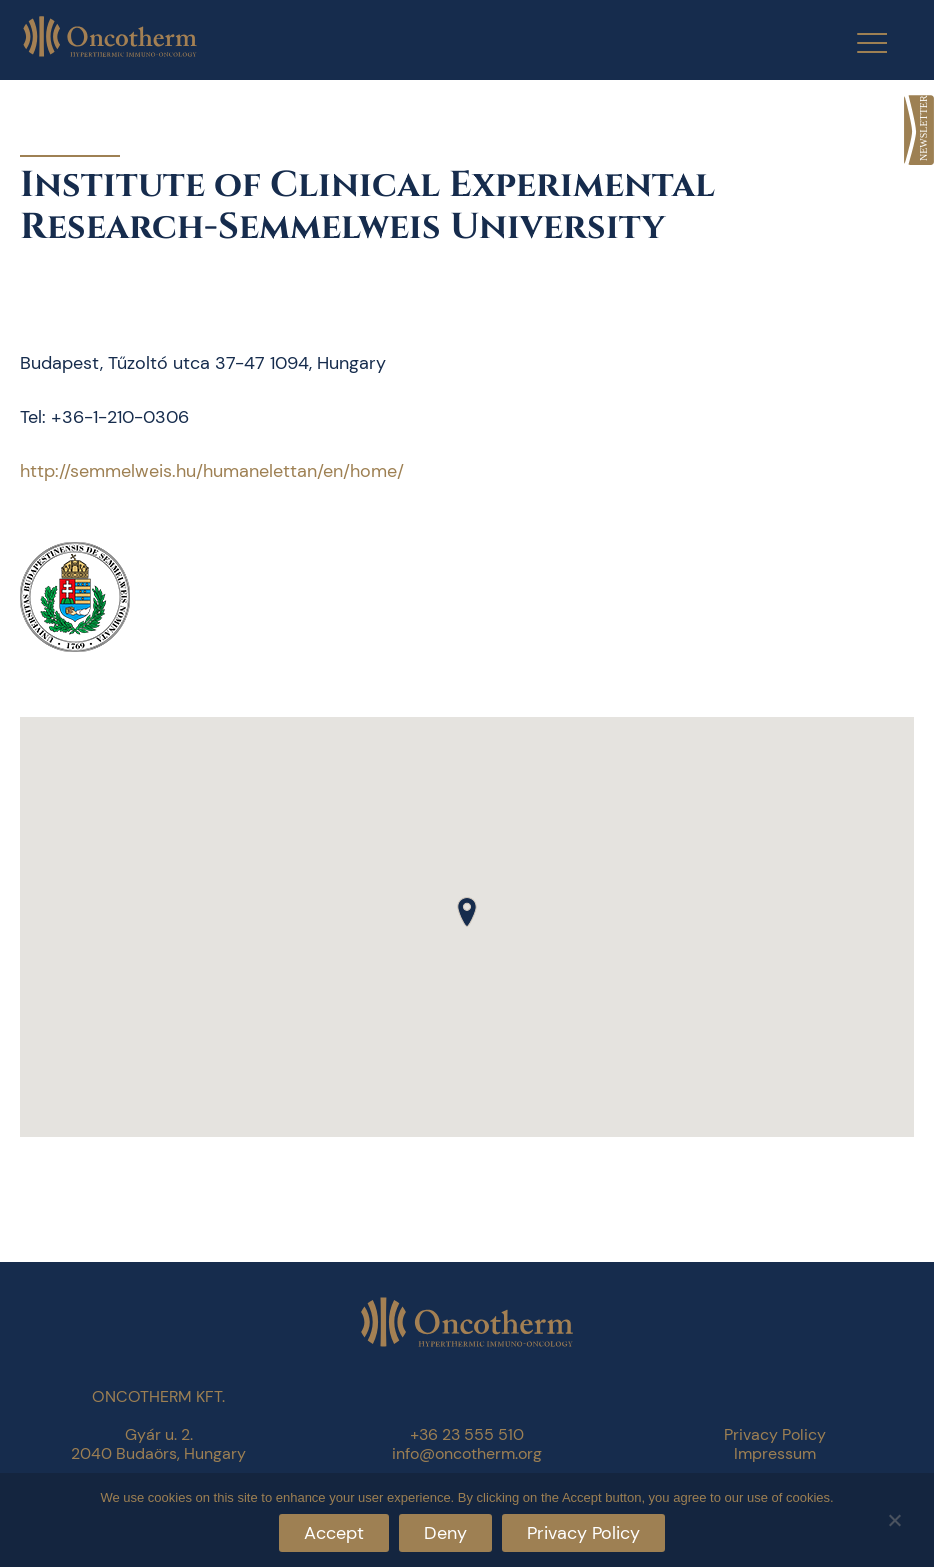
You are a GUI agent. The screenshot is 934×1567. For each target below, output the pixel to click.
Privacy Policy (583, 1533)
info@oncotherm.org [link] (467, 1453)
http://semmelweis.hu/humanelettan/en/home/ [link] (212, 471)
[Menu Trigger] (859, 42)
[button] (467, 912)
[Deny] (894, 1517)
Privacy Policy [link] (775, 1434)
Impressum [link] (775, 1453)
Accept (334, 1533)
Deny (445, 1533)
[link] (919, 130)
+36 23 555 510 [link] (467, 1434)
